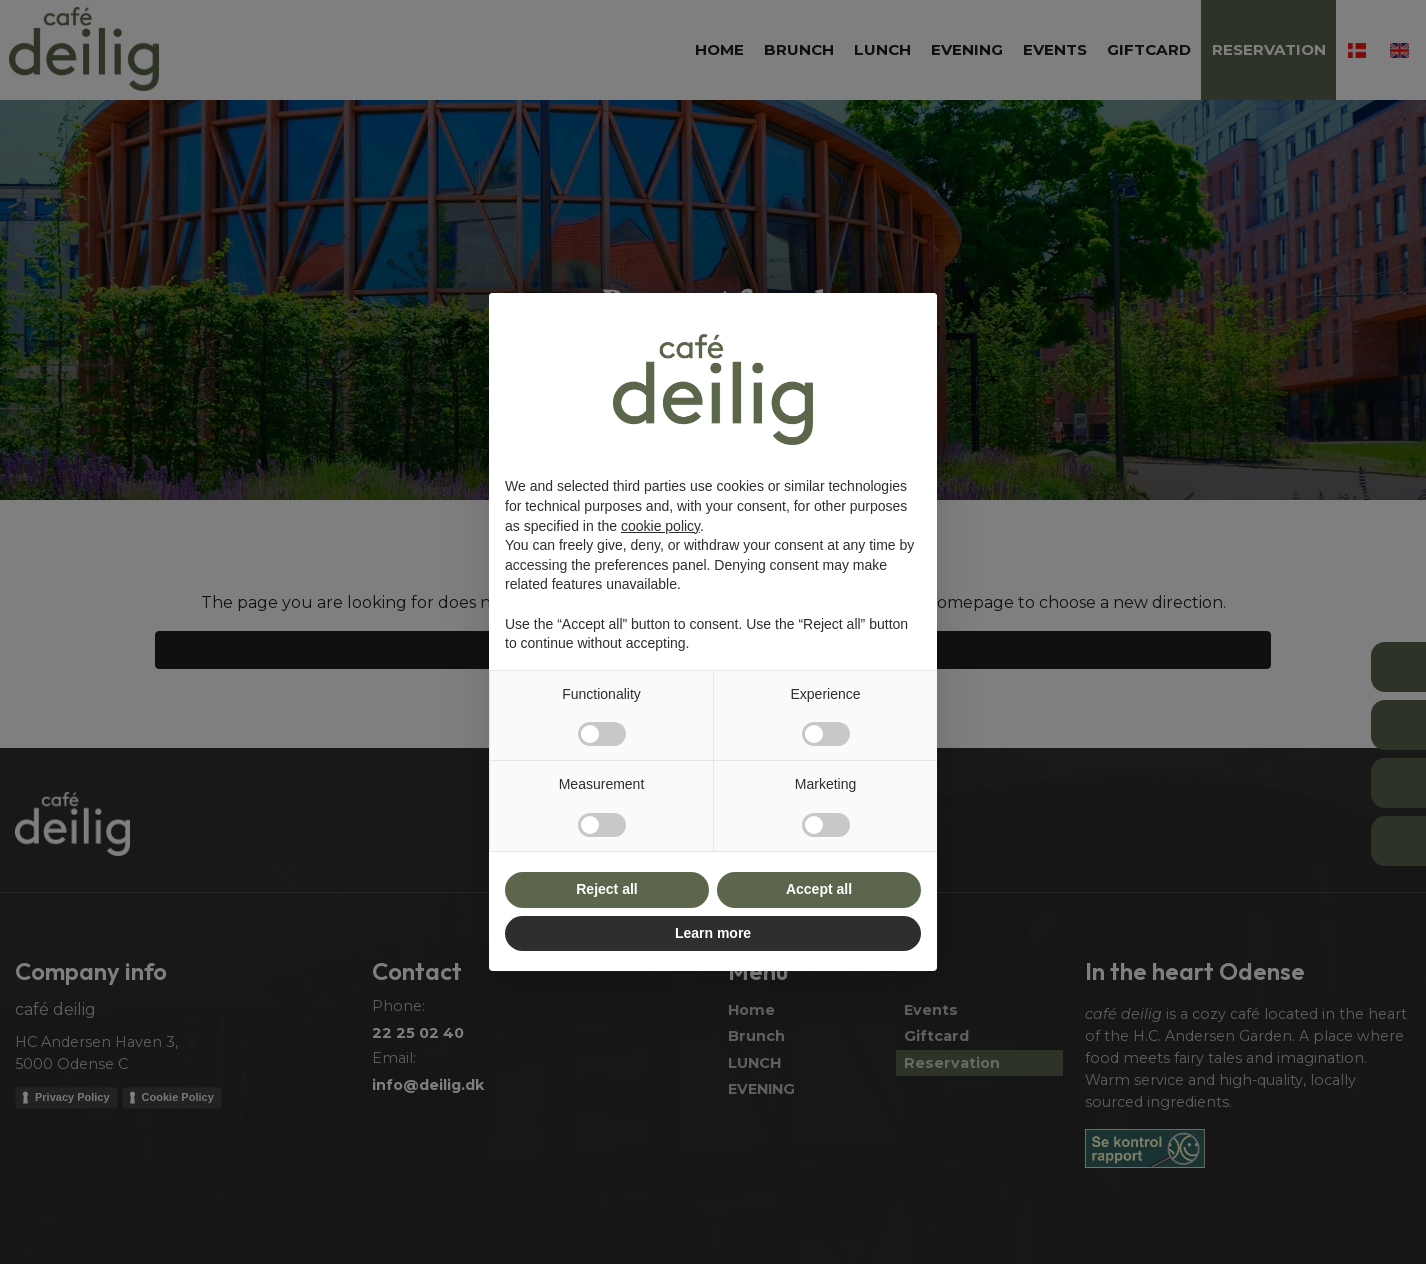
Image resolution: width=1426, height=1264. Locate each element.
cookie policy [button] (660, 526)
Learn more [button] (713, 933)
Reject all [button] (606, 889)
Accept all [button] (819, 889)
